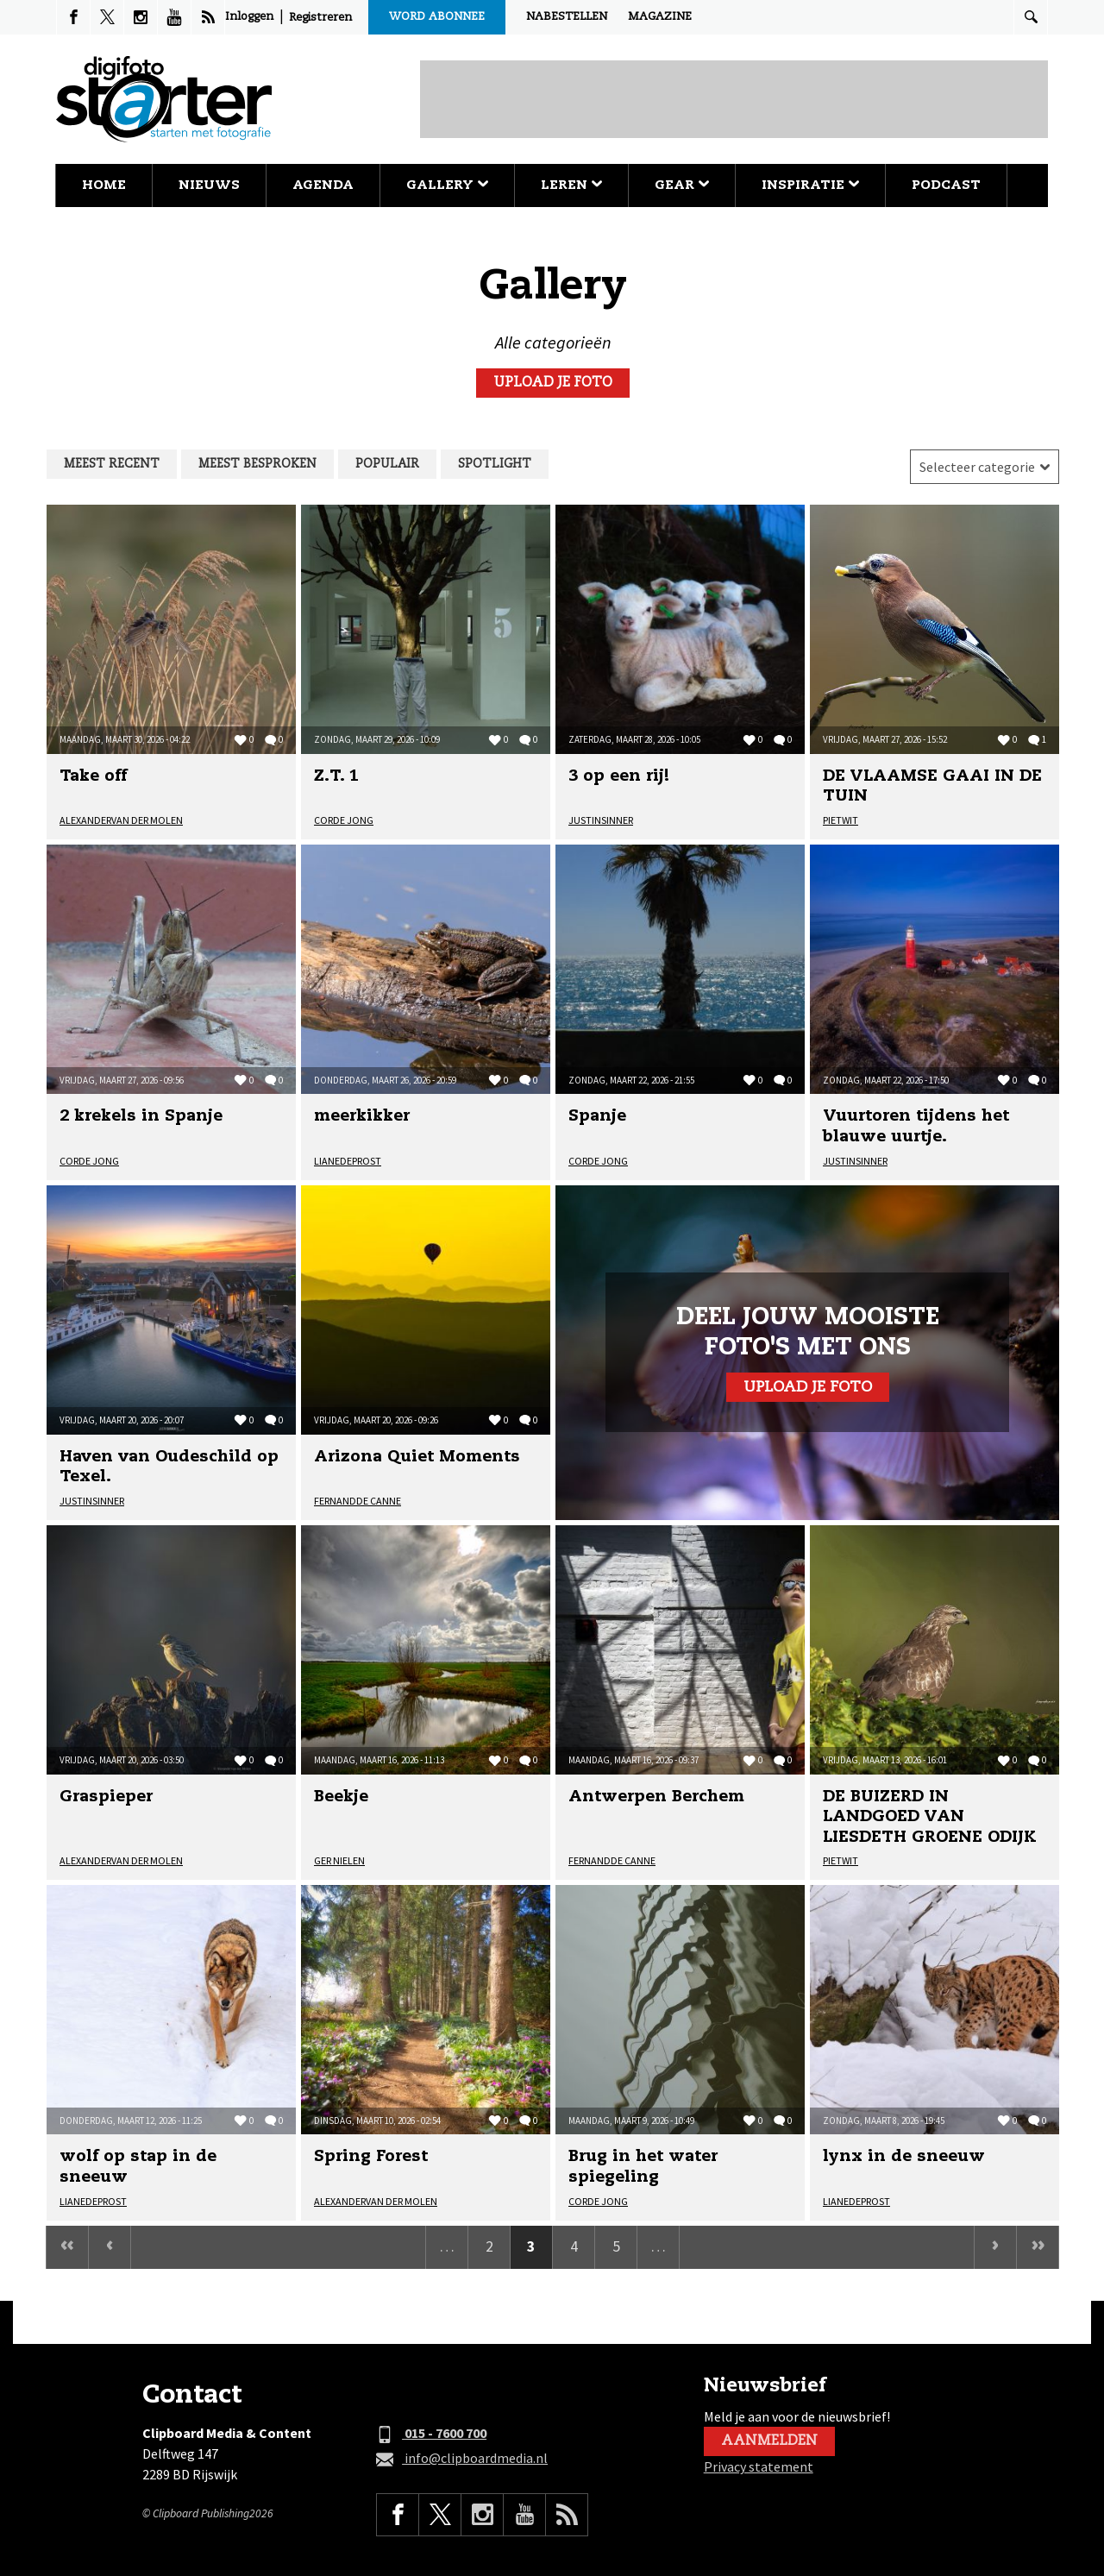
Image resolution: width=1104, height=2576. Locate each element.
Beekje (341, 1797)
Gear (682, 185)
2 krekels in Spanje (141, 1116)
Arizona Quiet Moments (417, 1457)
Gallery (447, 185)
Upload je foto (552, 383)
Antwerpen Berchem (656, 1797)
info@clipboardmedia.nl (462, 2458)
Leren (571, 185)
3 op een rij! (618, 776)
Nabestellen (566, 16)
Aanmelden (769, 2441)
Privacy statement (758, 2466)
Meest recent (112, 464)
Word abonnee (437, 16)
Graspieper (106, 1797)
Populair (387, 464)
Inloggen (249, 16)
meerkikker (362, 1116)
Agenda (323, 185)
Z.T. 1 (336, 776)
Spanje (597, 1116)
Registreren (320, 17)
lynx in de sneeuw (904, 2156)
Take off (93, 776)
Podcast (946, 185)
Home (104, 185)
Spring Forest (371, 2156)
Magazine (660, 16)
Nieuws (209, 185)
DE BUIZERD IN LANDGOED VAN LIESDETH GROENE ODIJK (930, 1817)
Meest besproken (257, 464)
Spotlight (494, 464)
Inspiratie (810, 185)
